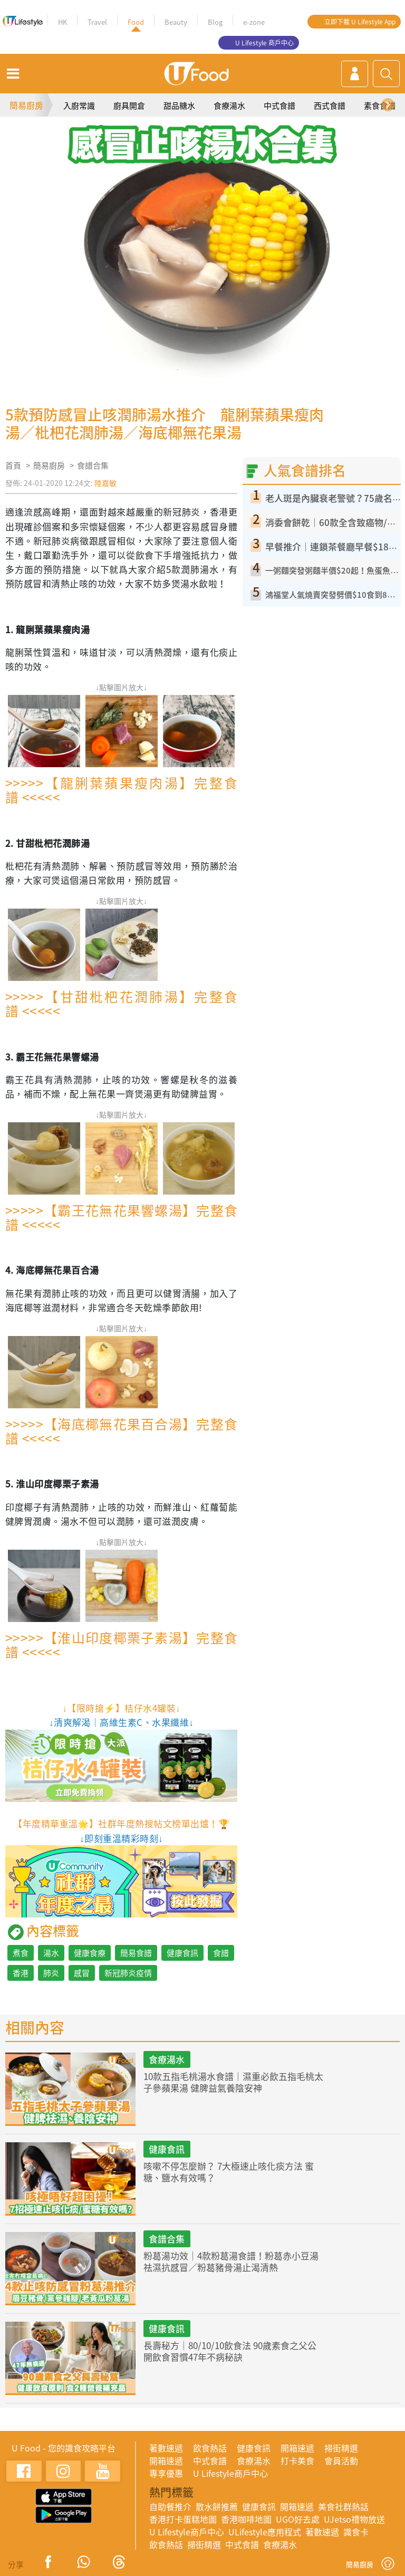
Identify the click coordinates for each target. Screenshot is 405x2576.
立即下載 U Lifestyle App (360, 21)
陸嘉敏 (105, 483)
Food (136, 22)
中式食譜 (279, 105)
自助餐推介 (170, 2506)
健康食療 (89, 1953)
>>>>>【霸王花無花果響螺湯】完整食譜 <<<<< (121, 1217)
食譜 (221, 1953)
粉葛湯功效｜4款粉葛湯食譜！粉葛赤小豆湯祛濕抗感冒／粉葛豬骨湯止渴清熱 (231, 2261)
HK (62, 22)
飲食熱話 (210, 2447)
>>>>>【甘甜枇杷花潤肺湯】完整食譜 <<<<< (121, 1003)
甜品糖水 (179, 105)
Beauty (176, 22)
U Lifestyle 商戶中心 (264, 42)
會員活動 (341, 2460)
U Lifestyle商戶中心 (230, 2473)
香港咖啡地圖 (246, 2519)
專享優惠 (166, 2473)
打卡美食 (297, 2460)
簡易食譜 (136, 1953)
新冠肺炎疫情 (128, 1973)
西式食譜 (329, 105)
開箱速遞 (297, 2447)
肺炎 (51, 1973)
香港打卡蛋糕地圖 (183, 2519)
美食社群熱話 (343, 2506)
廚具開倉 (129, 105)
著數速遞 (166, 2447)
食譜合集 (93, 465)
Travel (97, 22)
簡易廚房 (26, 105)
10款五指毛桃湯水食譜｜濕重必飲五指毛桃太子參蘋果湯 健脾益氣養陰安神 (233, 2081)
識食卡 (356, 2531)
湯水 (51, 1953)
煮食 (20, 1953)
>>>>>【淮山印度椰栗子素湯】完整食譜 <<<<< (121, 1645)
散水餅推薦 (217, 2506)
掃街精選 (341, 2447)
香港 (20, 1973)
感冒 (82, 1973)
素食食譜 (380, 105)
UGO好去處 (298, 2519)
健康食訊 (182, 1953)
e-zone (254, 22)
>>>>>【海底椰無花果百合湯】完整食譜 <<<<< (121, 1431)
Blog (215, 22)
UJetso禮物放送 (354, 2519)
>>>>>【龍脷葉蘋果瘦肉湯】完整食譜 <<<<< (121, 790)
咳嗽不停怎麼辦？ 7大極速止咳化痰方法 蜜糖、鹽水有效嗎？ (228, 2171)
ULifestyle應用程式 (264, 2531)
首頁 (13, 465)
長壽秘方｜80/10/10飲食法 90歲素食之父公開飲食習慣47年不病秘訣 (229, 2351)
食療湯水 (229, 105)
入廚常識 (79, 105)
